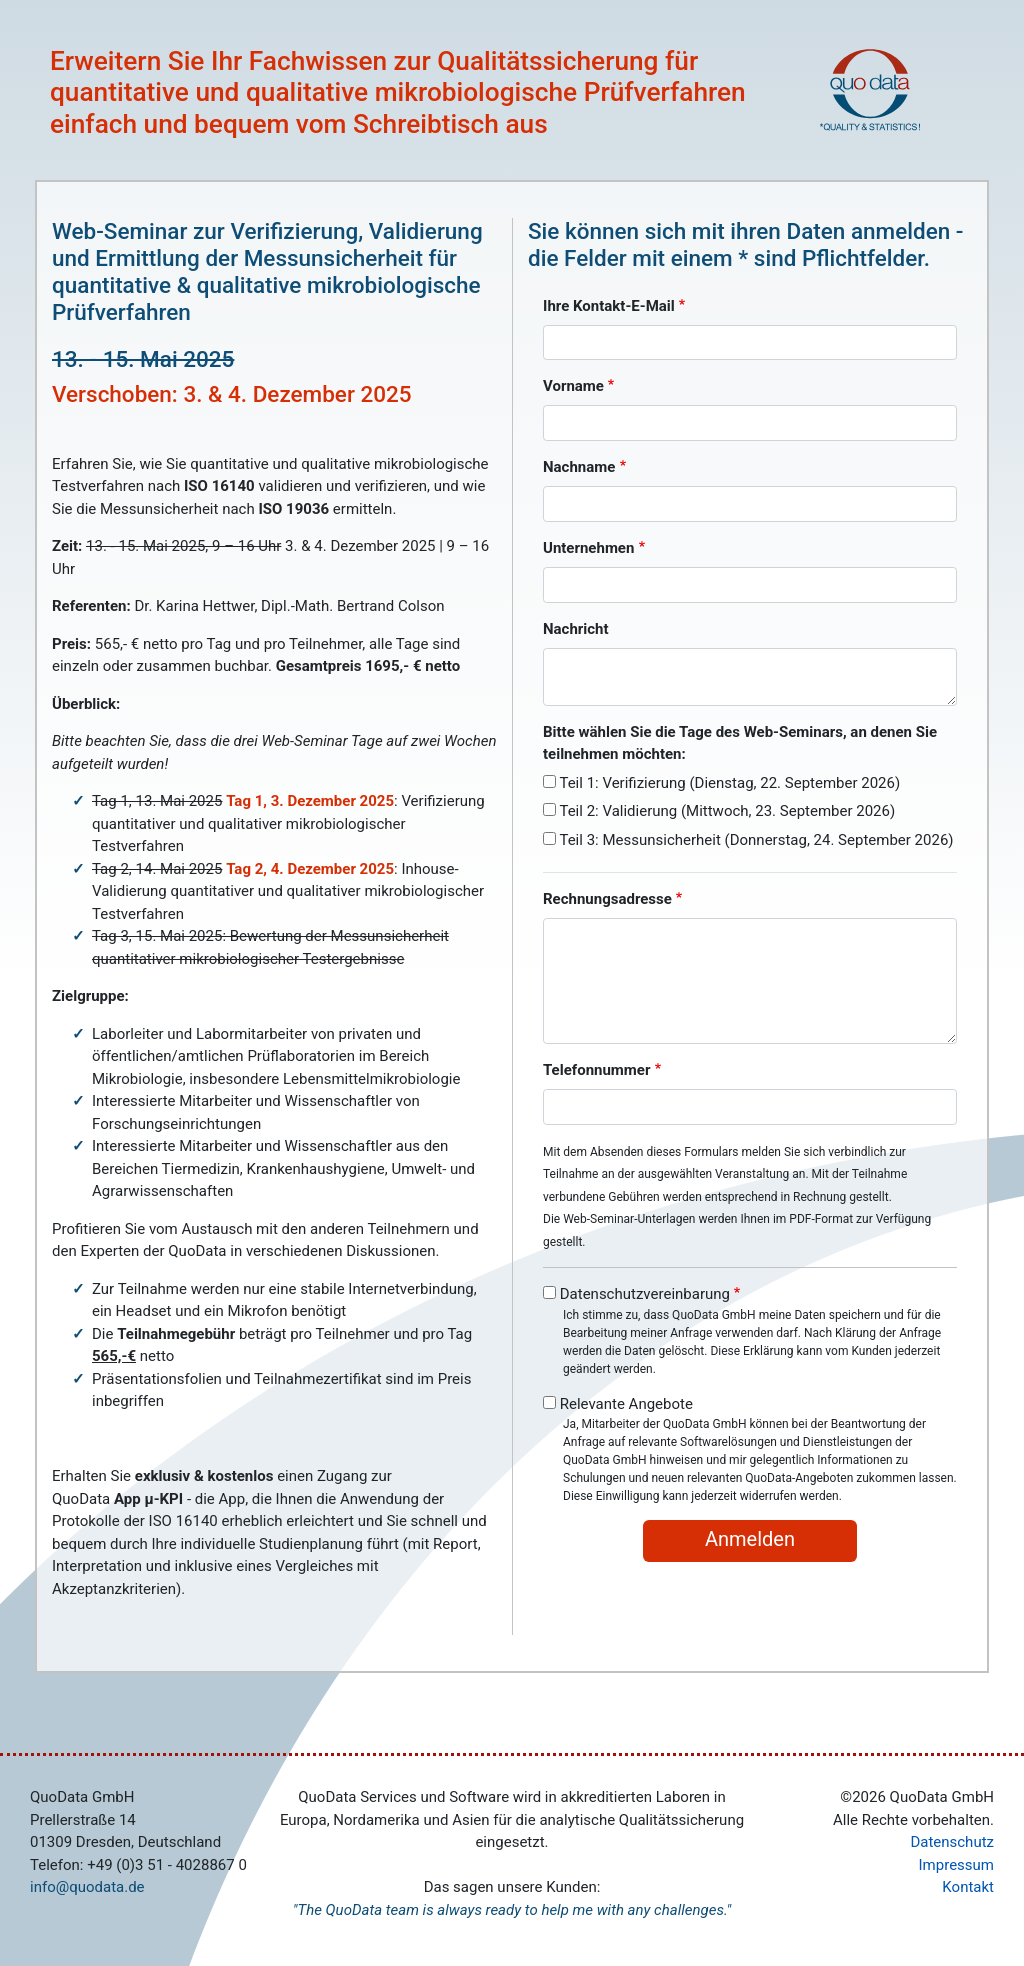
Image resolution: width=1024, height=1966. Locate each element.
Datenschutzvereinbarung (645, 1294)
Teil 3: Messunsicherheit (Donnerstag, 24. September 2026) (756, 840)
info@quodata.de (87, 1887)
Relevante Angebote (626, 1404)
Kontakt (968, 1887)
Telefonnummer (596, 1070)
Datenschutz (952, 1842)
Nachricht (576, 629)
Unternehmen (588, 548)
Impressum (956, 1865)
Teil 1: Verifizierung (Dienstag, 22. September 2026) (729, 783)
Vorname (573, 386)
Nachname (579, 467)
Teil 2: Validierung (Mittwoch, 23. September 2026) (727, 811)
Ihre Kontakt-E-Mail (609, 306)
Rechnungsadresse (607, 899)
